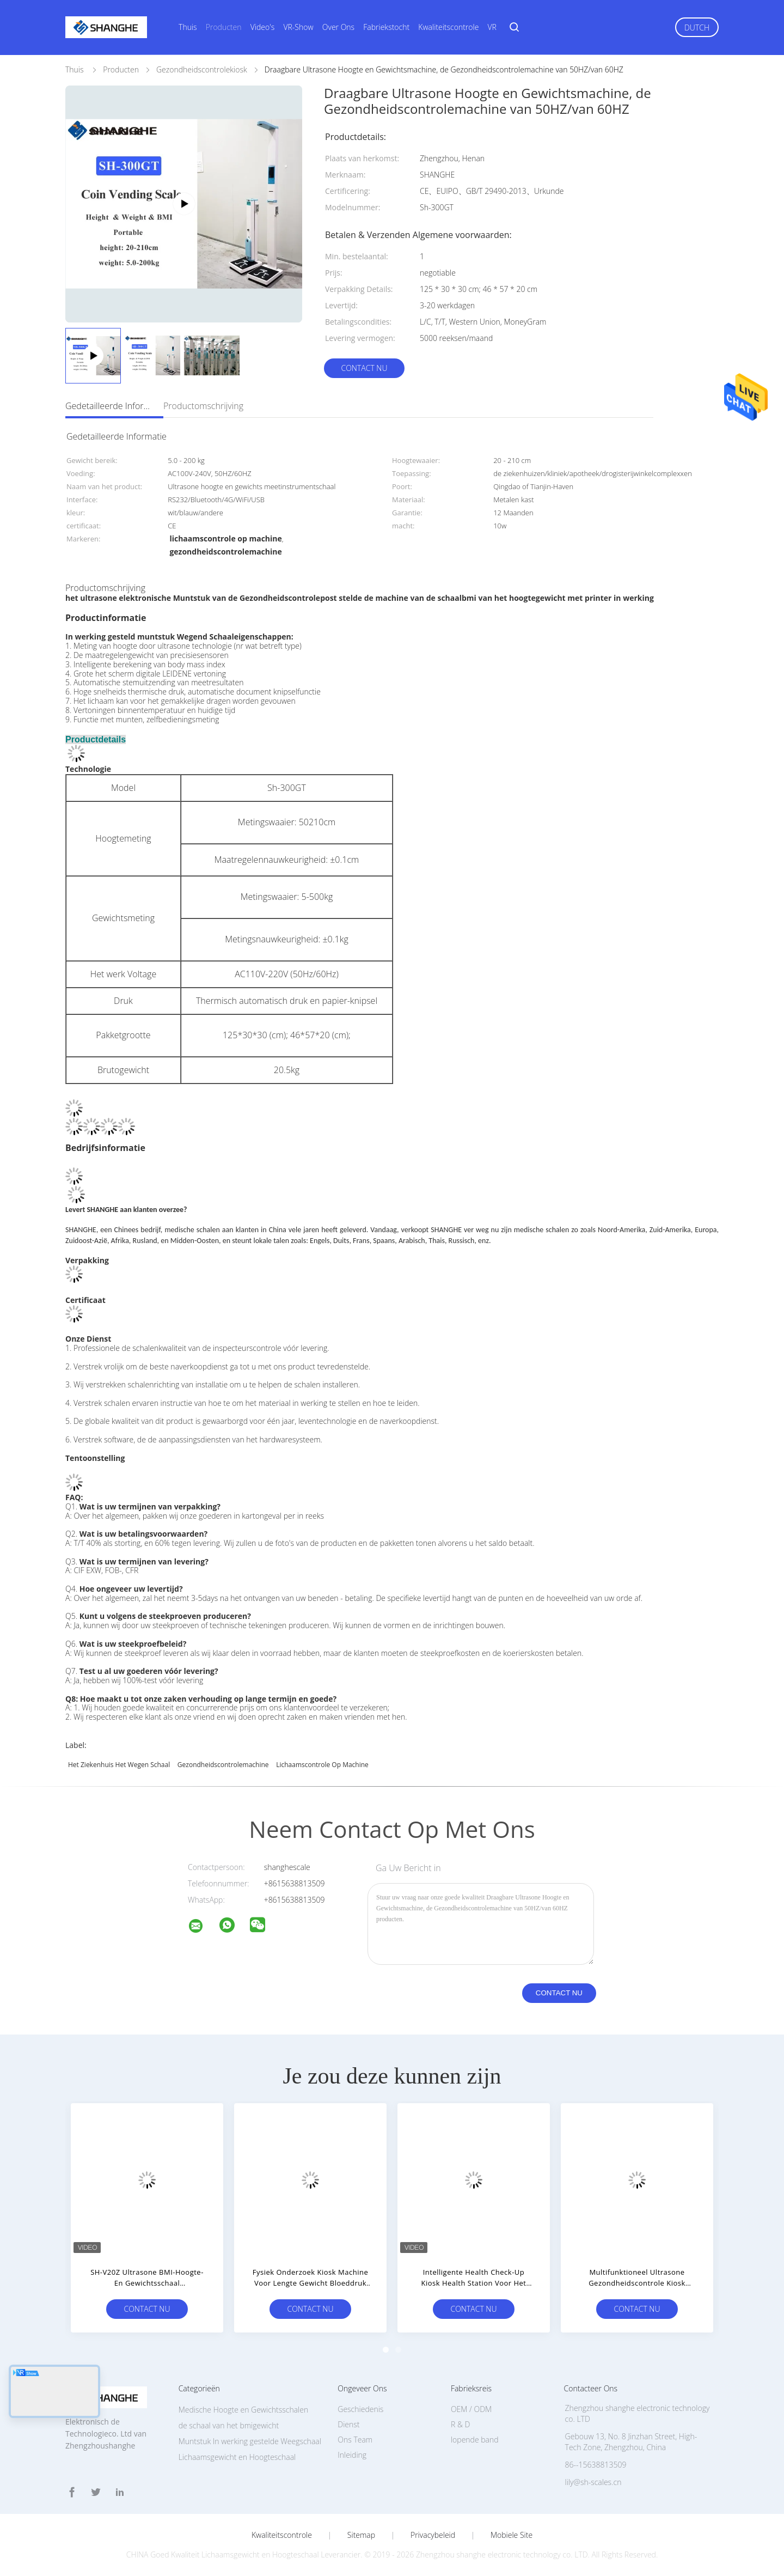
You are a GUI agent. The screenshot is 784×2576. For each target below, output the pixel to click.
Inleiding (352, 2455)
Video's (262, 27)
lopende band (475, 2439)
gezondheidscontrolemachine (223, 1764)
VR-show (298, 27)
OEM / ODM (471, 2409)
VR (492, 27)
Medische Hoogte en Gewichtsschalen (244, 2409)
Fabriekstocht (386, 27)
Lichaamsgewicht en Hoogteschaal (237, 2457)
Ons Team (355, 2439)
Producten (224, 27)
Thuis (188, 27)
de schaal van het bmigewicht (229, 2425)
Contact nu (364, 368)
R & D (460, 2424)
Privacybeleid (433, 2535)
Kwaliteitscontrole (448, 27)
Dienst (348, 2424)
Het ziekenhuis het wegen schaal (119, 1764)
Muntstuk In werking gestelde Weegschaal (250, 2441)
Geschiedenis (360, 2409)
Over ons (338, 27)
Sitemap (361, 2535)
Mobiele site (511, 2535)
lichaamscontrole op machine (322, 1764)
